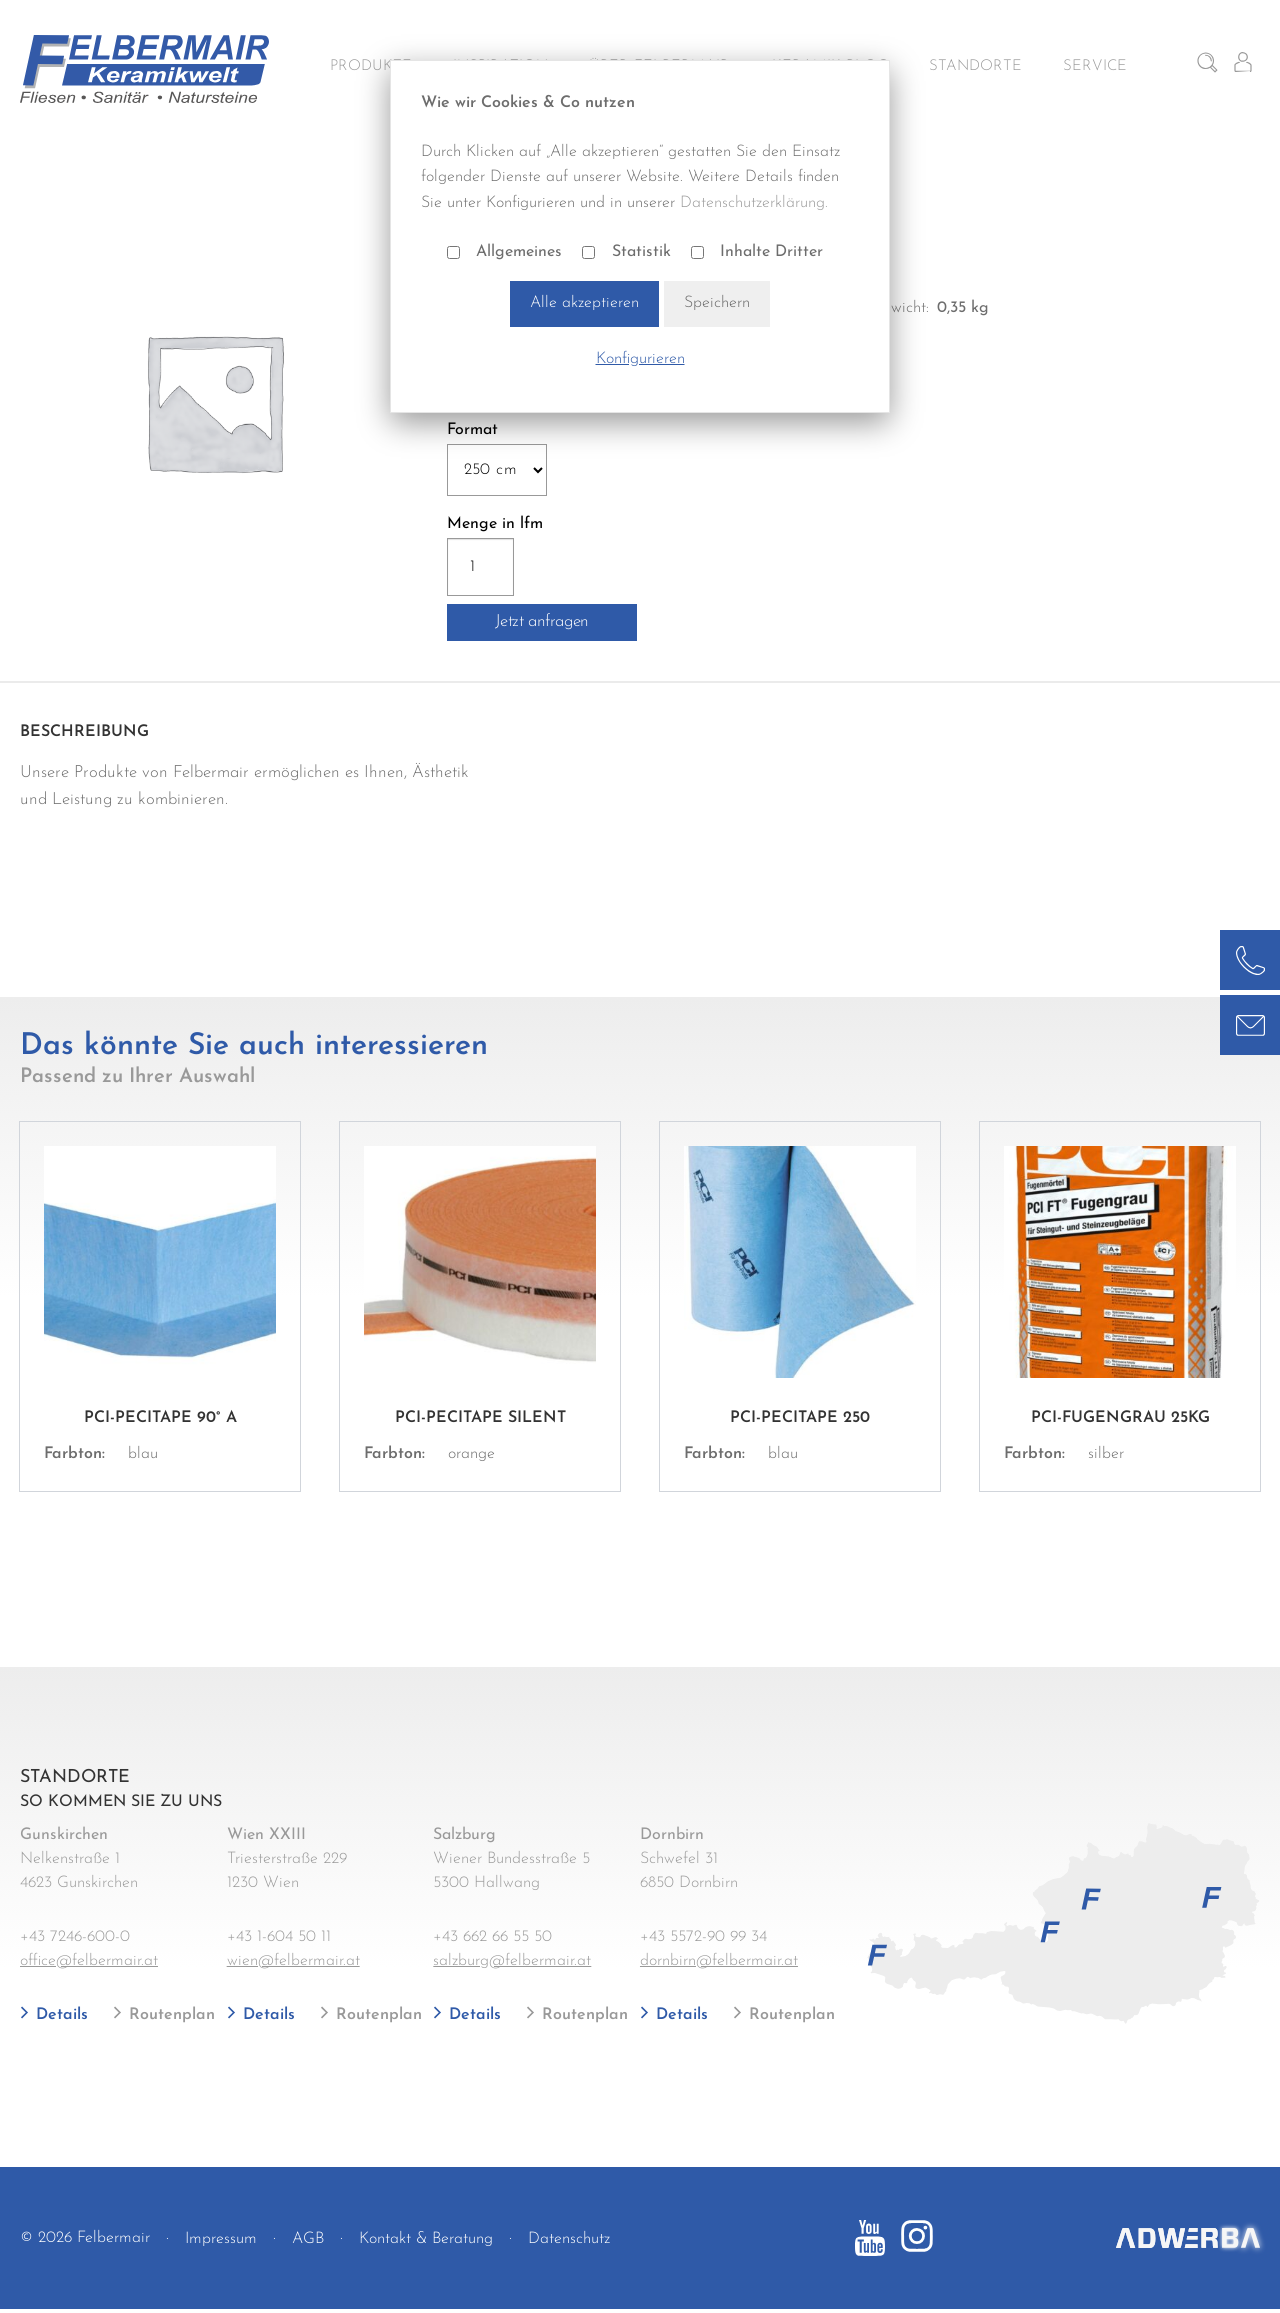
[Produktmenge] (481, 567)
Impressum (221, 2239)
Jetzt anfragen (542, 621)
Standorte (975, 66)
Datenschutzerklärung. (754, 203)
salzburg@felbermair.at (512, 1961)
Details (59, 2015)
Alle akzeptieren (584, 303)
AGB (308, 2239)
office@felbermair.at (89, 1961)
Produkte (371, 66)
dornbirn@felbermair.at (719, 1961)
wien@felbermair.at (293, 1961)
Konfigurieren (640, 359)
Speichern (717, 303)
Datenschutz (569, 2239)
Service (1095, 66)
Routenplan (169, 2015)
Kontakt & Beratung (426, 2239)
